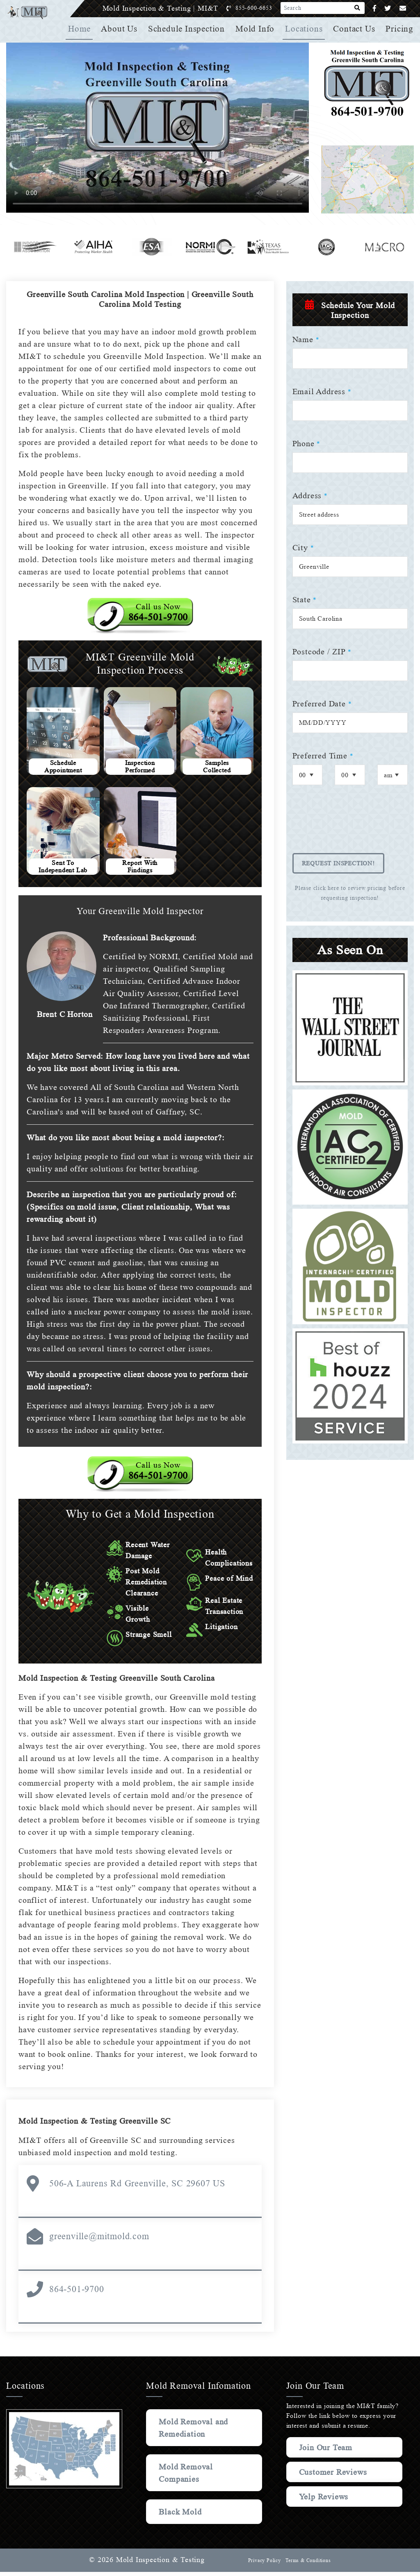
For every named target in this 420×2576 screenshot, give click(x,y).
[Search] (357, 8)
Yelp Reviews (324, 2508)
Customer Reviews (317, 2480)
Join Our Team (327, 2451)
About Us (122, 29)
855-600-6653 (262, 8)
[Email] (402, 8)
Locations (304, 29)
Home (82, 29)
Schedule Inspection (189, 29)
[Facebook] (375, 8)
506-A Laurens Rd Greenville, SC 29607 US (136, 2187)
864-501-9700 (76, 2293)
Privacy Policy (263, 2564)
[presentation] (354, 825)
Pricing (399, 29)
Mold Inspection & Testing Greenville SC (97, 2124)
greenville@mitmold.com (99, 2240)
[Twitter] (387, 8)
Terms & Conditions (308, 2564)
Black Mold (181, 2515)
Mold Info (256, 29)
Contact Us (355, 29)
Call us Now (158, 612)
